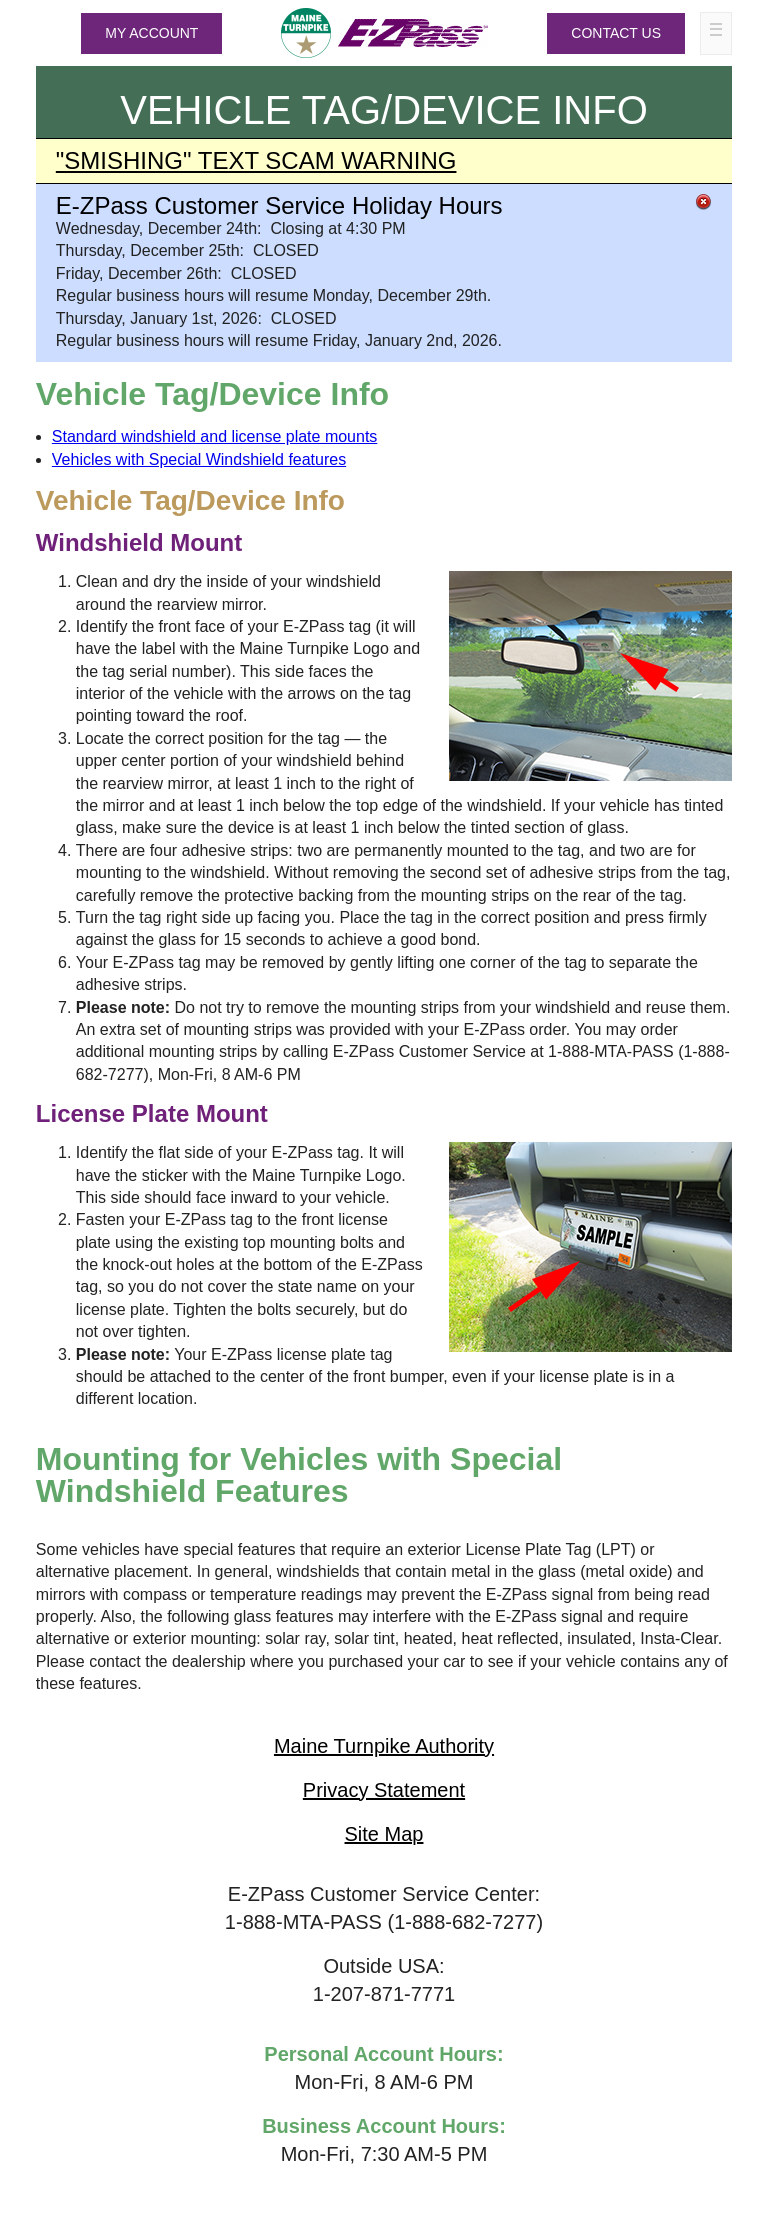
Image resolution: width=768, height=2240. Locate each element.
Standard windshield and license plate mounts (215, 436)
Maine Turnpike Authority (384, 1746)
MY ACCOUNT (151, 33)
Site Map (384, 1834)
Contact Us (616, 33)
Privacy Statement (384, 1790)
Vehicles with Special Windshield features (199, 459)
